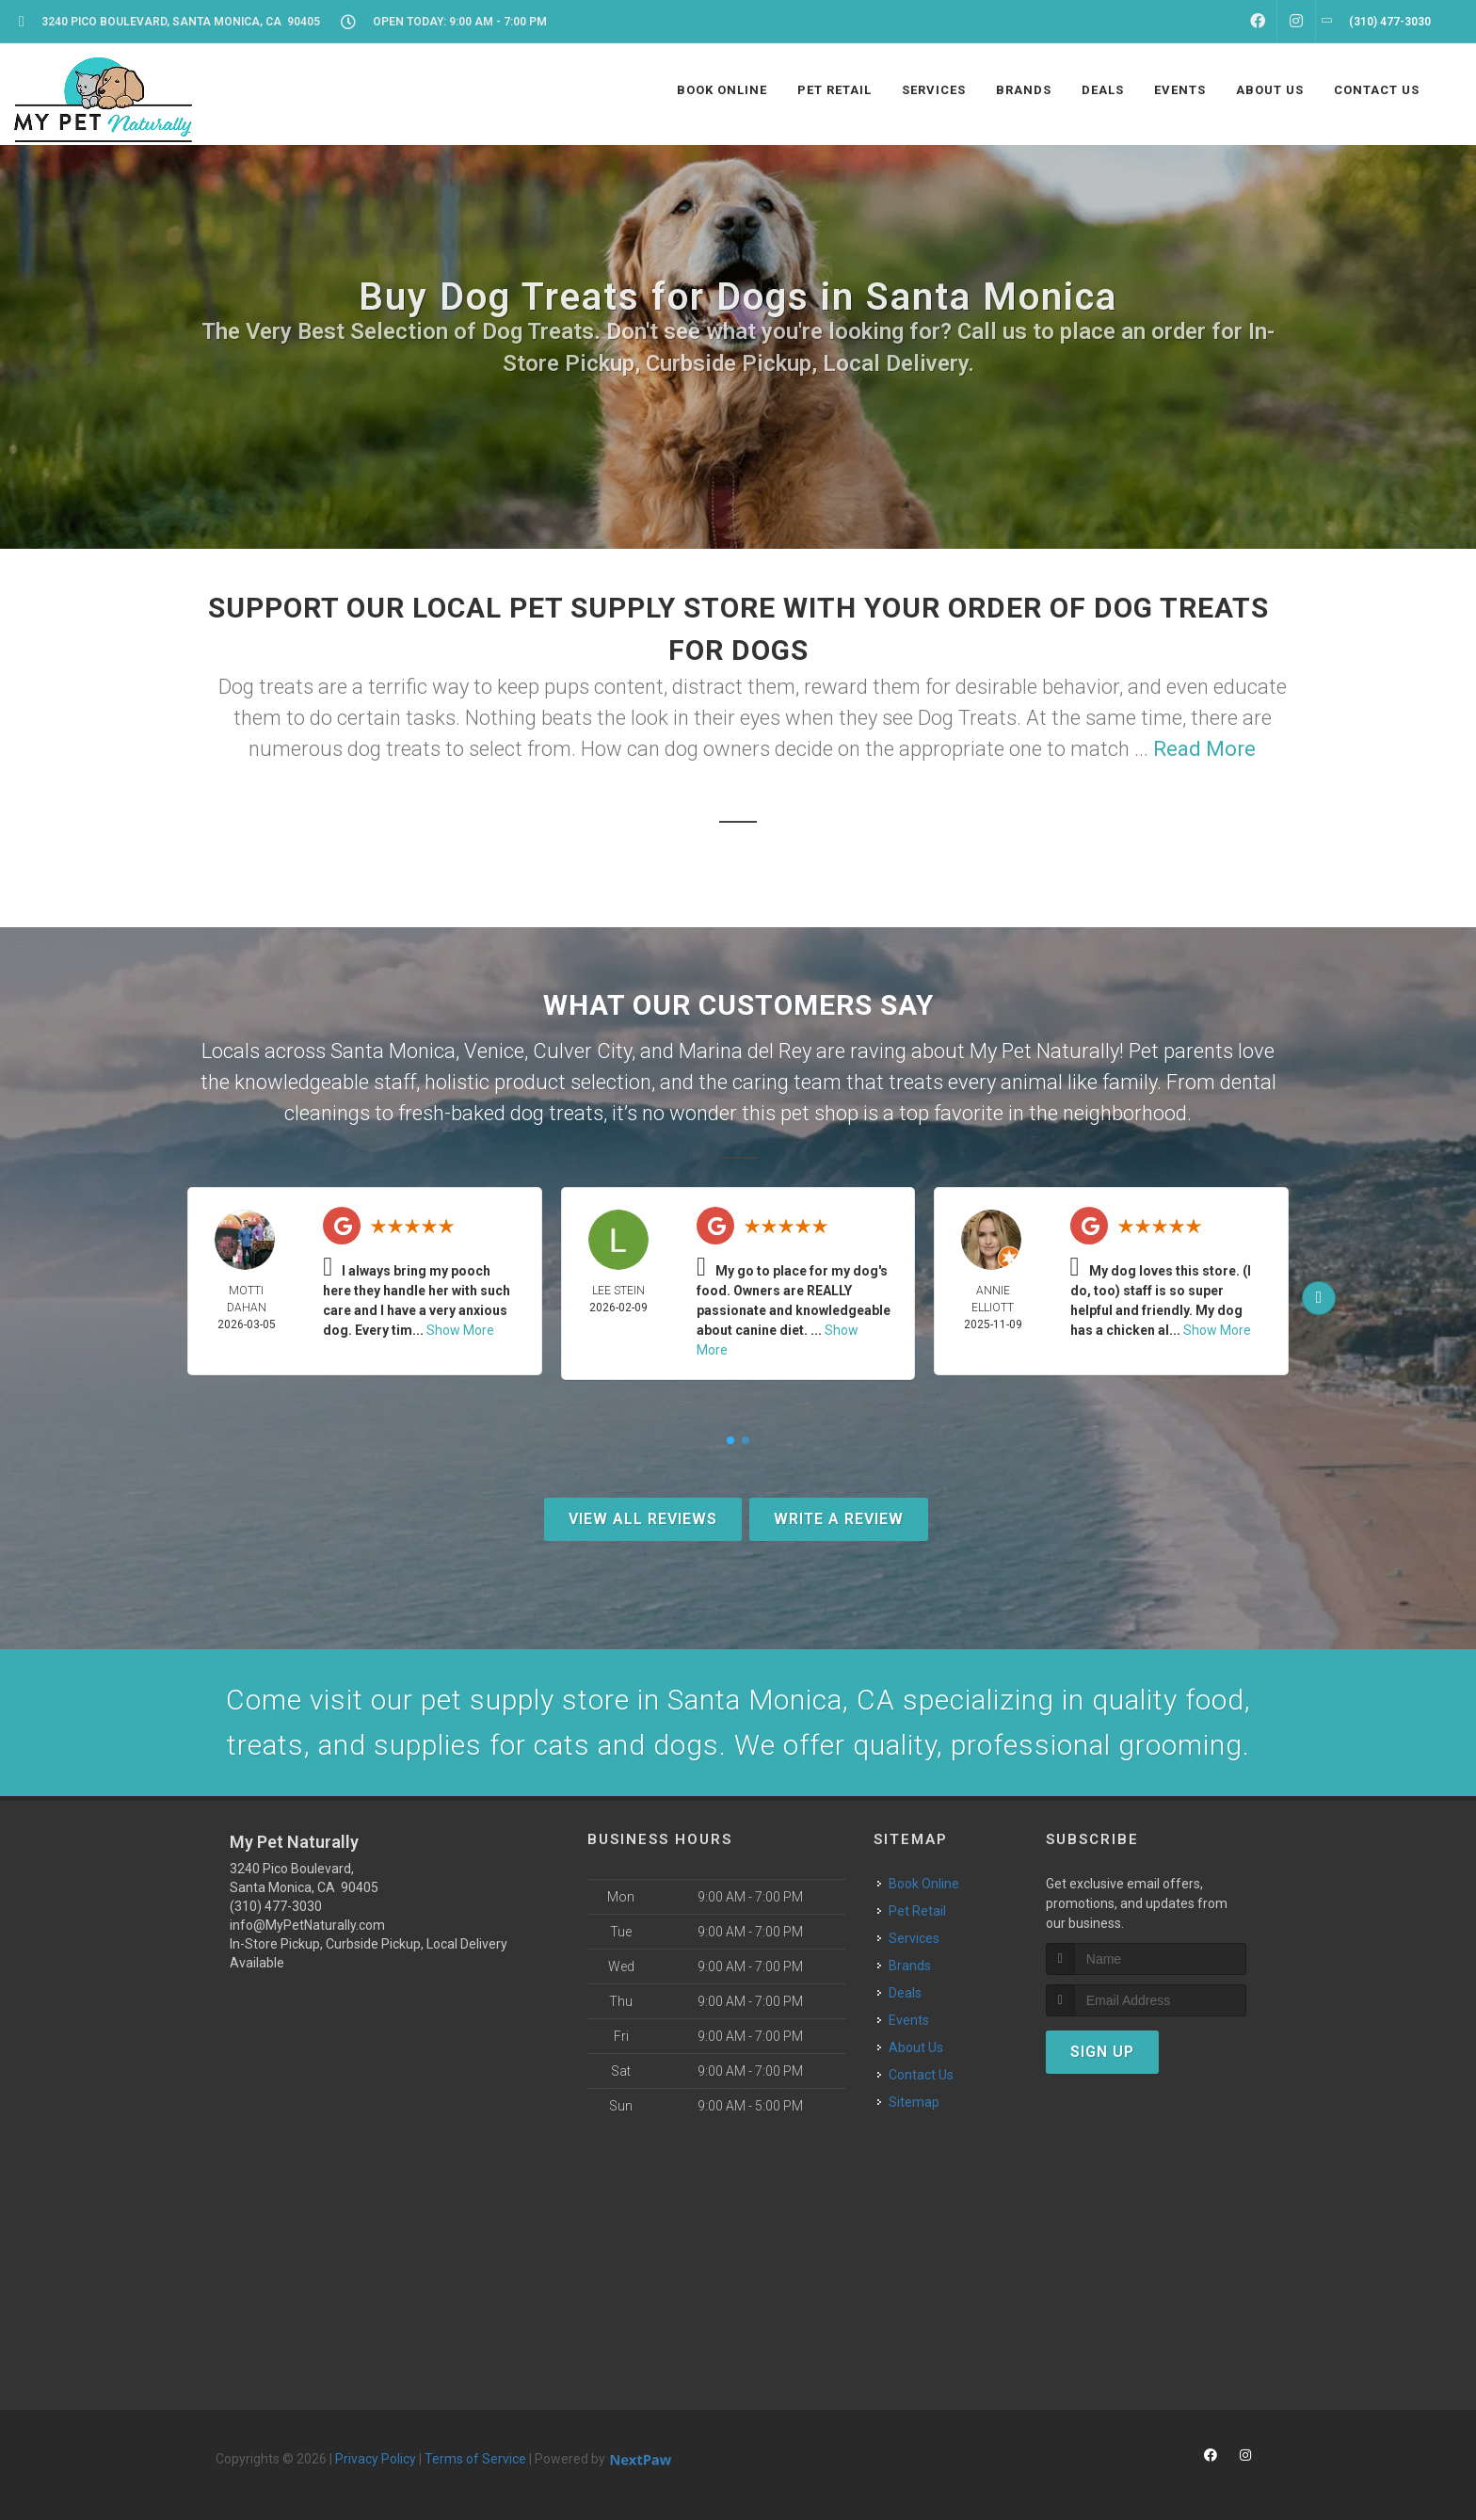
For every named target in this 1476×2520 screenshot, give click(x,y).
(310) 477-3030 (276, 1906)
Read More (1204, 749)
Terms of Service (475, 2458)
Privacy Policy (375, 2458)
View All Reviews (643, 1519)
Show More (460, 1330)
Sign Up (1102, 2052)
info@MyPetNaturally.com (307, 1925)
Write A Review (839, 1519)
